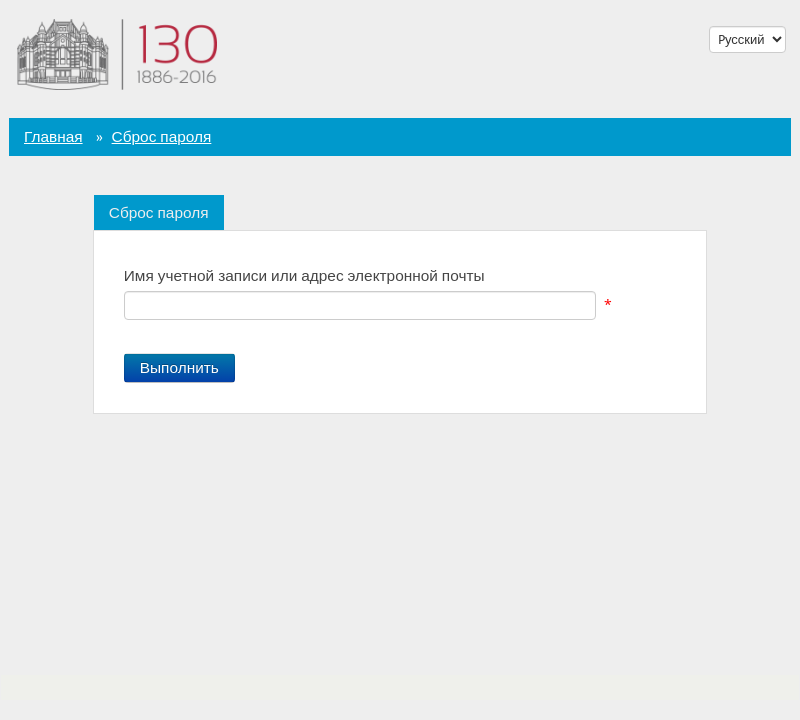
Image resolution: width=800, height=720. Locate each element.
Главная (53, 137)
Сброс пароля (162, 137)
